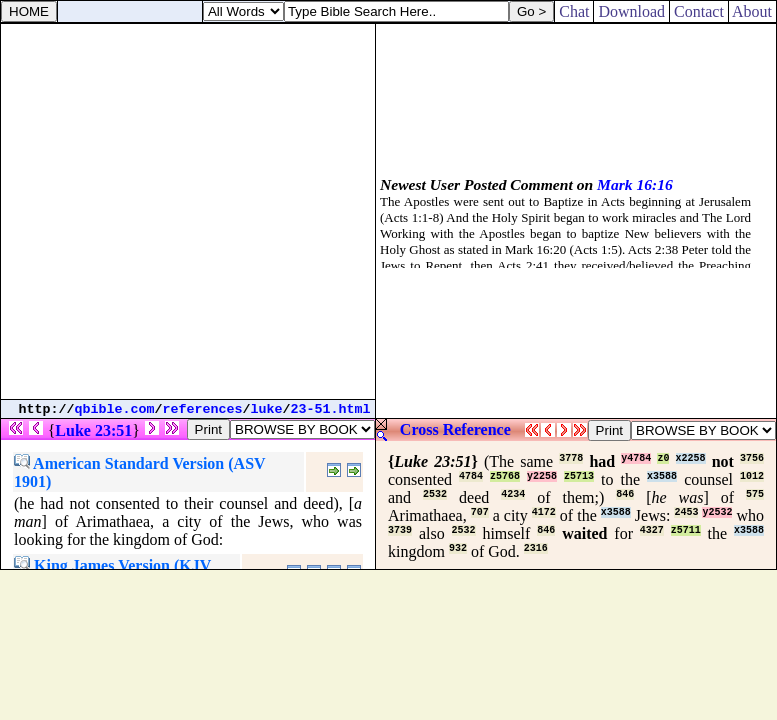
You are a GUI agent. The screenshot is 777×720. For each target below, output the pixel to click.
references (203, 409)
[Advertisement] (187, 211)
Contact (699, 11)
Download (631, 11)
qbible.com (115, 409)
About (752, 11)
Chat (574, 11)
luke (267, 409)
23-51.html (331, 409)
